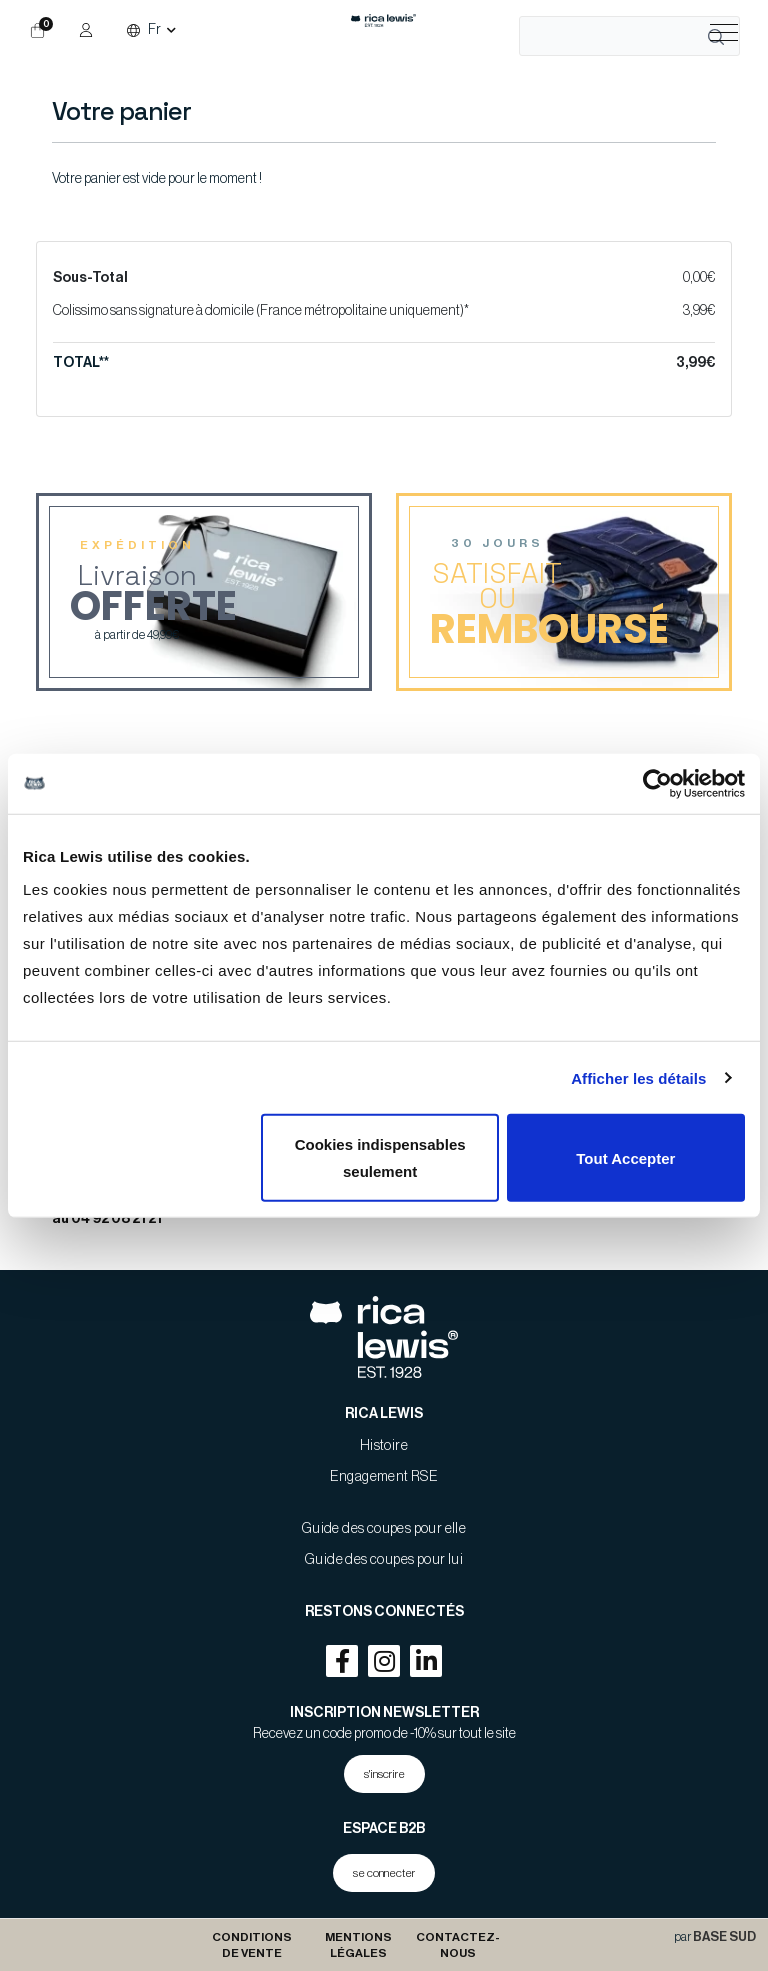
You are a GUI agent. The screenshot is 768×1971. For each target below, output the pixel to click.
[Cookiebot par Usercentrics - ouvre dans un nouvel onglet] (657, 783)
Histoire (384, 1446)
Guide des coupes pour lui (384, 1560)
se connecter (384, 1873)
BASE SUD (724, 1937)
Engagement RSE (384, 1477)
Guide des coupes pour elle (384, 1529)
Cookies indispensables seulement (380, 1158)
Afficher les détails (638, 1077)
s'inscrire (384, 1774)
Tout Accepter (625, 1157)
